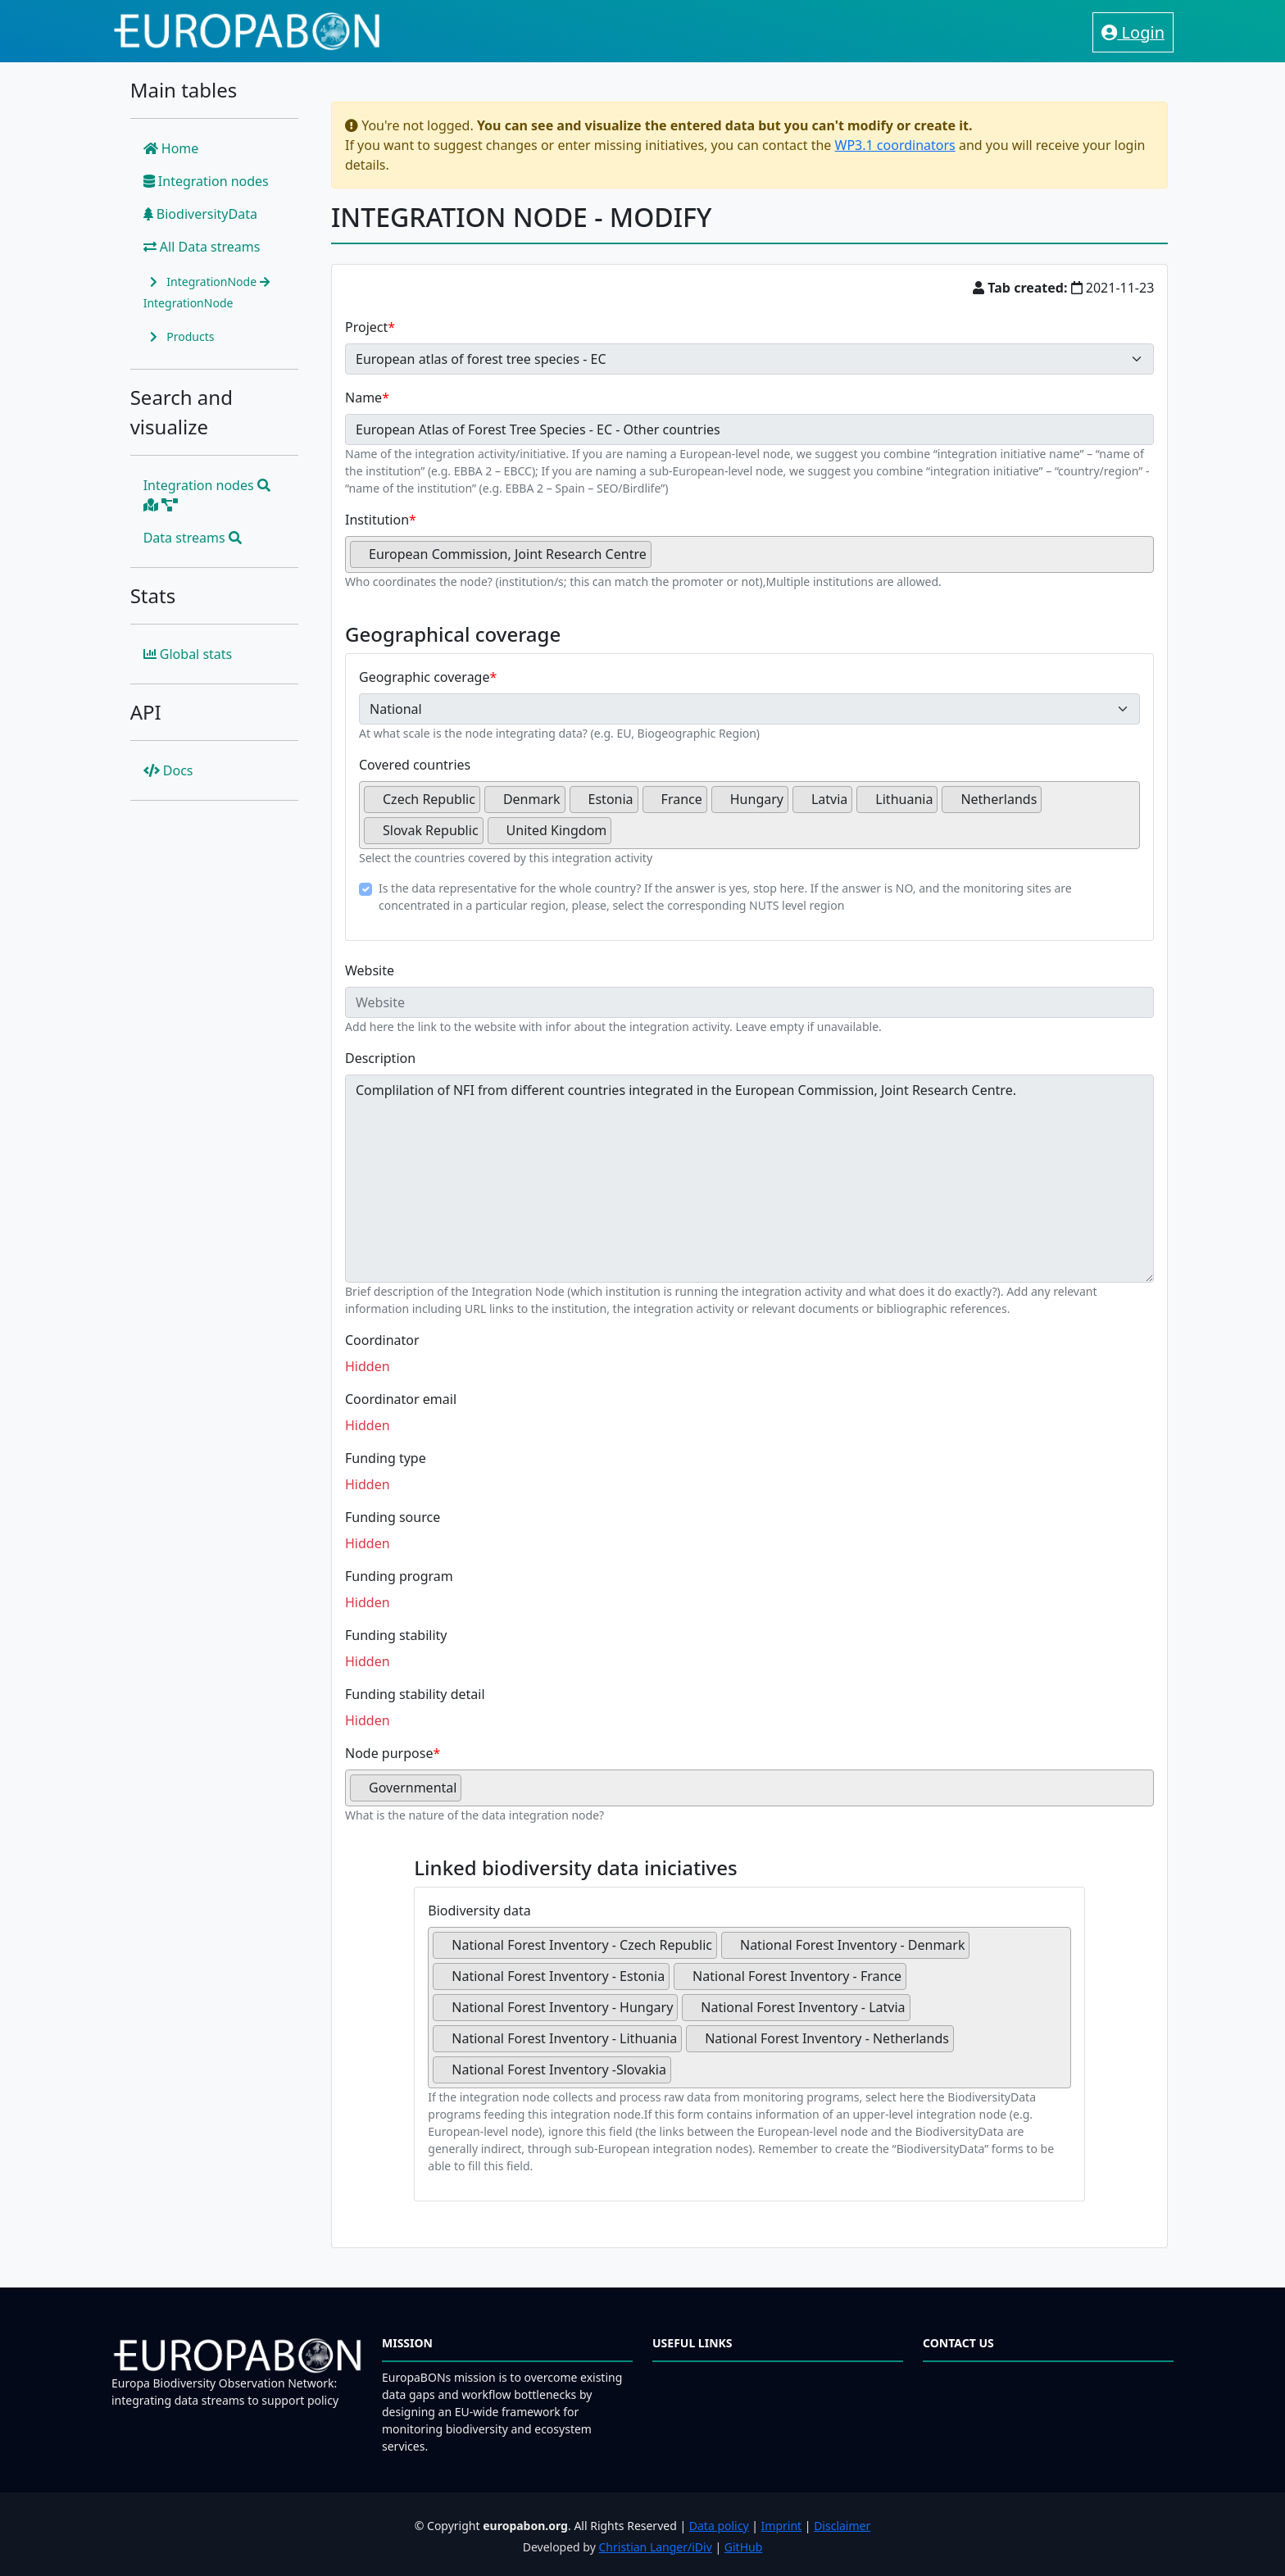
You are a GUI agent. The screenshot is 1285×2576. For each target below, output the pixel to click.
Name (363, 397)
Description (380, 1058)
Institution (377, 520)
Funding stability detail (415, 1694)
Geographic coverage (424, 677)
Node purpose (389, 1753)
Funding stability (396, 1635)
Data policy (719, 2525)
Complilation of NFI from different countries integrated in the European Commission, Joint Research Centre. (749, 1178)
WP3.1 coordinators (895, 145)
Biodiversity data (479, 1910)
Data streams (192, 538)
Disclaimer (842, 2525)
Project (366, 327)
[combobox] (749, 554)
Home (171, 148)
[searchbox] (660, 560)
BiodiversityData (200, 214)
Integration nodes (206, 181)
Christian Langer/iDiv (654, 2547)
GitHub (743, 2547)
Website (369, 970)
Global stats (188, 654)
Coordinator (382, 1340)
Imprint (781, 2525)
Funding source (392, 1517)
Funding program (399, 1576)
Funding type (385, 1458)
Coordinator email (400, 1399)
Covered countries (414, 765)
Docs (168, 770)
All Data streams (202, 247)
